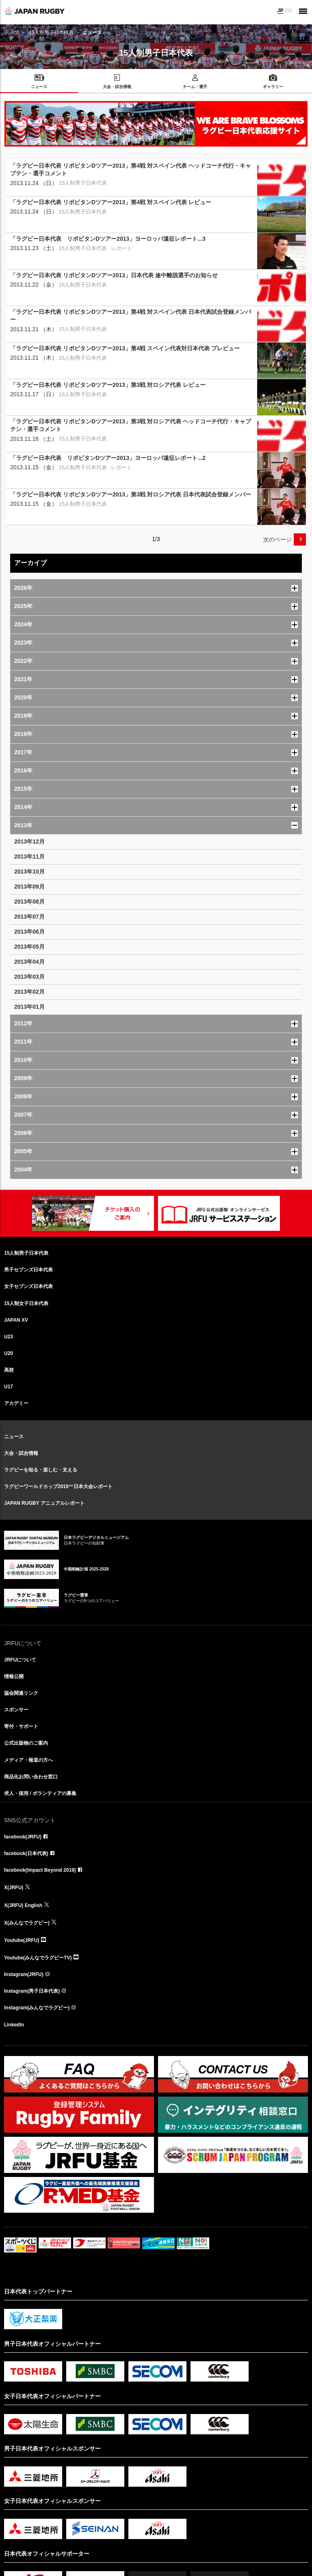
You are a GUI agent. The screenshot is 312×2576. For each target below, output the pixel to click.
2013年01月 (29, 1006)
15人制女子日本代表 (26, 1303)
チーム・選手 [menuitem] (195, 86)
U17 (8, 1386)
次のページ (277, 539)
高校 (9, 1370)
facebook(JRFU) (22, 1837)
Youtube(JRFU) (21, 1940)
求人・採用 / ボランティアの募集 (40, 1793)
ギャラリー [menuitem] (273, 86)
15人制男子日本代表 (51, 32)
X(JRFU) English (23, 1905)
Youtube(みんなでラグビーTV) (38, 1958)
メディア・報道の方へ (28, 1760)
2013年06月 (29, 931)
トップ (11, 32)
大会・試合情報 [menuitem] (117, 86)
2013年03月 (29, 976)
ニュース (14, 1436)
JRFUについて (20, 1660)
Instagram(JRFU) (23, 1974)
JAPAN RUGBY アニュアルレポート (44, 1503)
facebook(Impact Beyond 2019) (40, 1870)
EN (288, 10)
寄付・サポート (21, 1726)
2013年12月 (29, 841)
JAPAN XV (16, 1320)
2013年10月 (29, 871)
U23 (8, 1337)
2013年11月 (29, 856)
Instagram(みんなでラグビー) (36, 2008)
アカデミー (16, 1403)
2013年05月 (29, 946)
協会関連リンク (21, 1693)
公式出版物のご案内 (26, 1743)
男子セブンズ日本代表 (28, 1270)
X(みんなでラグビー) (27, 1923)
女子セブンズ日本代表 (28, 1286)
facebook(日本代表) (26, 1853)
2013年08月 (29, 901)
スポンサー (16, 1710)
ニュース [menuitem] (39, 86)
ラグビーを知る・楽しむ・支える (40, 1470)
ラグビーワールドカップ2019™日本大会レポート (58, 1486)
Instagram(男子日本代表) (32, 1991)
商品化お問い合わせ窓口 (31, 1777)
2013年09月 (29, 886)
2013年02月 (29, 991)
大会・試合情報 (21, 1453)
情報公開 (14, 1676)
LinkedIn (14, 2025)
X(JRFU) (13, 1887)
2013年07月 (29, 916)
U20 (8, 1353)
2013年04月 (29, 961)
